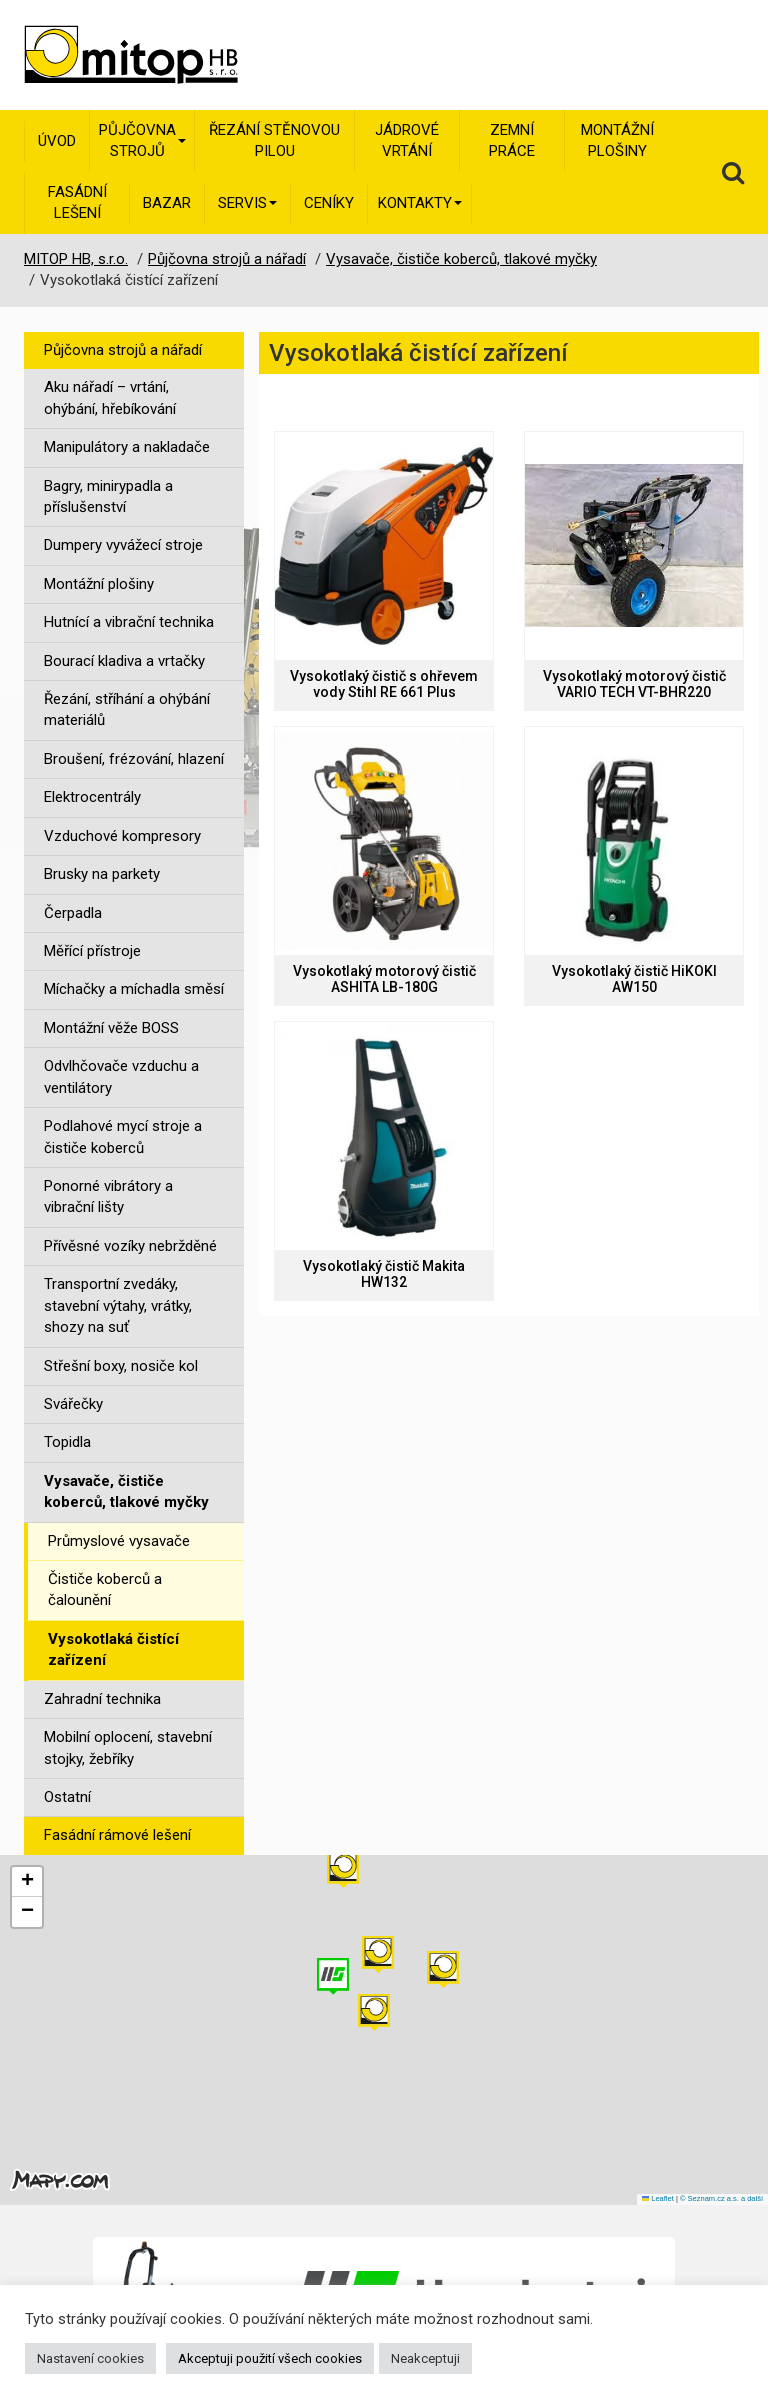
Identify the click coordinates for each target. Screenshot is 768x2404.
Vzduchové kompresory (122, 836)
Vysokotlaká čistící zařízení (113, 1649)
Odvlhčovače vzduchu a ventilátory (121, 1076)
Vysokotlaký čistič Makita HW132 (384, 1274)
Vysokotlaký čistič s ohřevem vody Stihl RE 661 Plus (384, 684)
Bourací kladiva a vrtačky (124, 661)
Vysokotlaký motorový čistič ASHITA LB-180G (384, 979)
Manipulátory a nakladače (127, 447)
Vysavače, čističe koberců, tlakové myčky (126, 1491)
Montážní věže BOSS (111, 1028)
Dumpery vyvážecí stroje (123, 545)
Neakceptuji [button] (425, 2358)
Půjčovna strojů (142, 140)
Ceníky (329, 203)
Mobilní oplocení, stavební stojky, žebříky (128, 1747)
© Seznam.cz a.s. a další (721, 2198)
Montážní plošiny (617, 140)
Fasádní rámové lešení (117, 1835)
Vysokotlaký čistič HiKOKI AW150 (634, 979)
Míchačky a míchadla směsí (134, 989)
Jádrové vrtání (407, 140)
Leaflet (658, 2198)
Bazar (167, 203)
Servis (247, 203)
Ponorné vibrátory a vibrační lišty (108, 1196)
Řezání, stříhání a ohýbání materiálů (127, 709)
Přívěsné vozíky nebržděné (130, 1246)
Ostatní (67, 1797)
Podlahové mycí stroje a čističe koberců (123, 1136)
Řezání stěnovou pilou (274, 140)
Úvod (57, 141)
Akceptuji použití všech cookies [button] (270, 2358)
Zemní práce (512, 140)
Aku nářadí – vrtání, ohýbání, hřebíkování (110, 397)
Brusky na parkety (102, 874)
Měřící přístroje (92, 951)
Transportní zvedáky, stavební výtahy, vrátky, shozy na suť (118, 1305)
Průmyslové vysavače (119, 1541)
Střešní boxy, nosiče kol (121, 1366)
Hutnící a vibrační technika (129, 622)
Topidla (67, 1442)
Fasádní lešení (77, 202)
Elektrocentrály (92, 797)
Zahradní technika (102, 1699)
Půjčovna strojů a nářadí (123, 350)
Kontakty (420, 203)
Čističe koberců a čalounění (105, 1589)
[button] (443, 1969)
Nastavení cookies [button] (90, 2358)
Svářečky (73, 1404)
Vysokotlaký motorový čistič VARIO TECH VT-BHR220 (634, 684)
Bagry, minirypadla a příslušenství (108, 496)
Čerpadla (73, 913)
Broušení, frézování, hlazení (134, 759)
